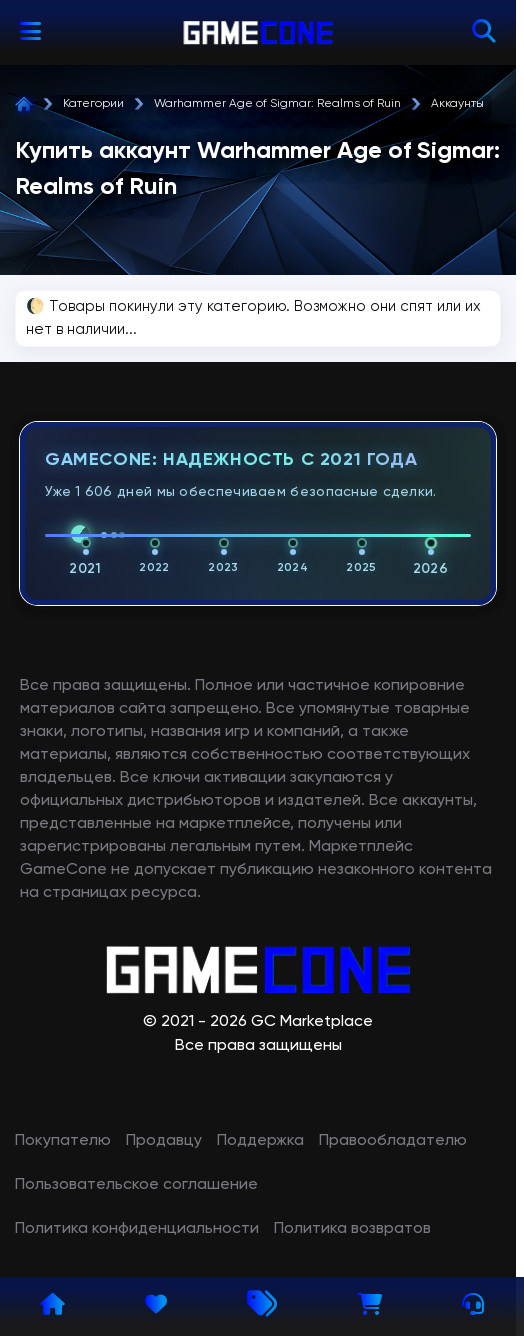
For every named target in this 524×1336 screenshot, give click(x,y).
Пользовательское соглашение (136, 1185)
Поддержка (260, 1141)
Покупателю (63, 1141)
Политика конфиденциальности (137, 1229)
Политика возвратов (352, 1229)
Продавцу (164, 1141)
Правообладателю (393, 1141)
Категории (93, 104)
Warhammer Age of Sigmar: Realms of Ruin (277, 104)
